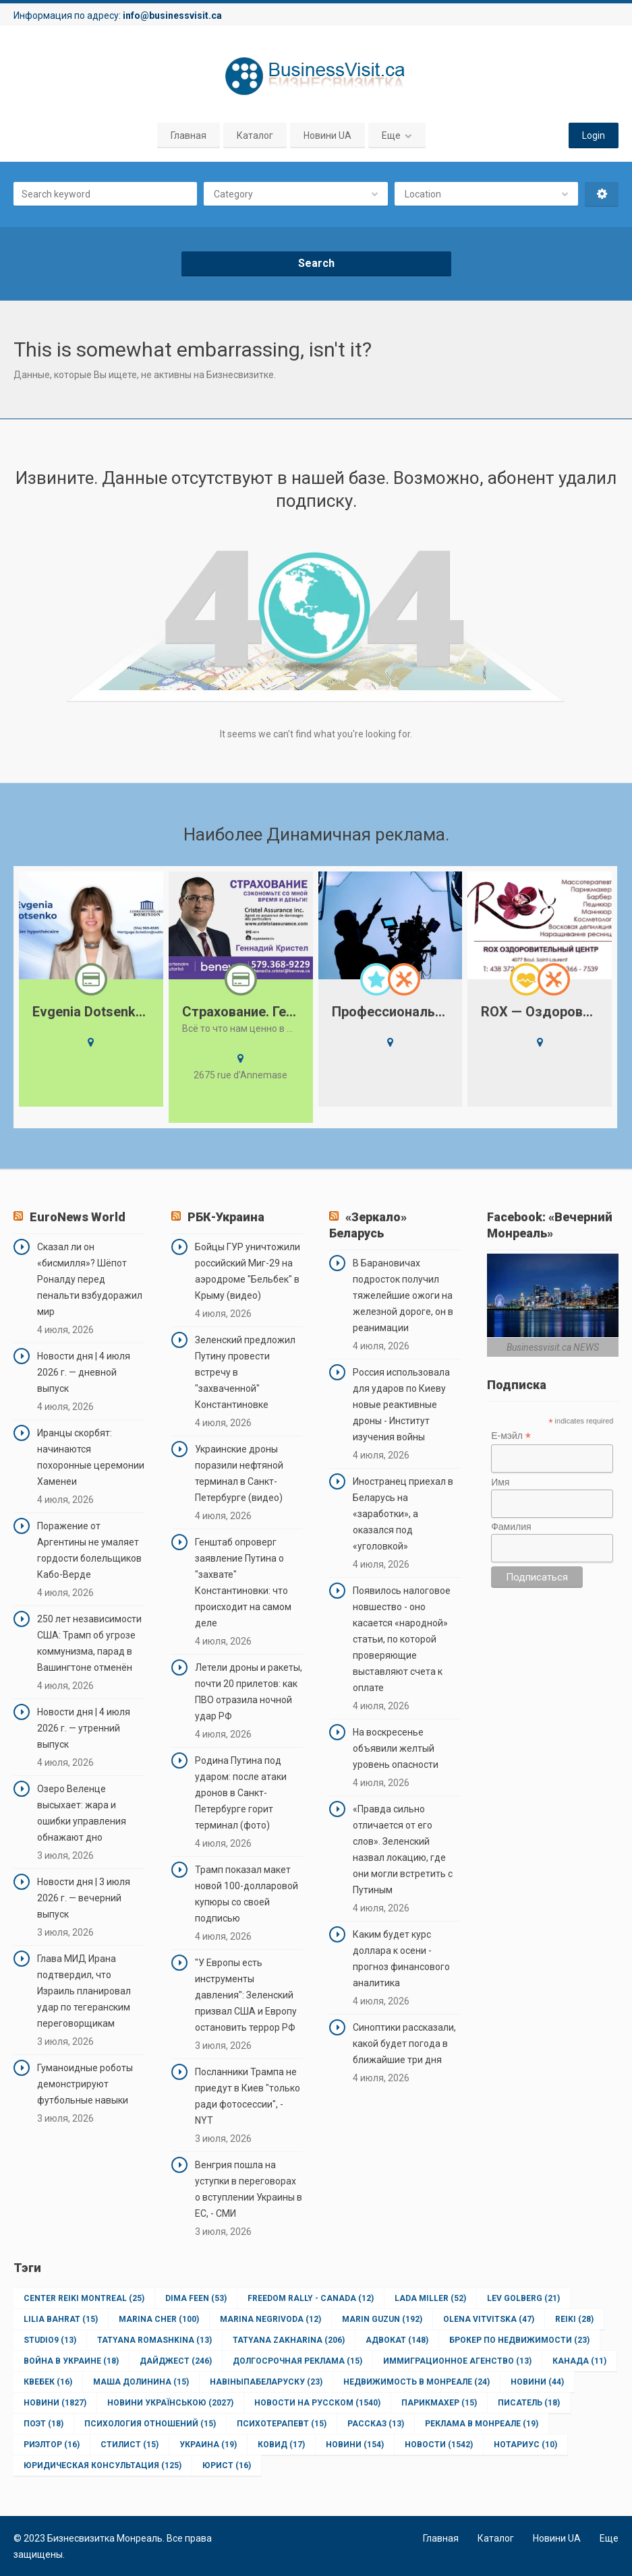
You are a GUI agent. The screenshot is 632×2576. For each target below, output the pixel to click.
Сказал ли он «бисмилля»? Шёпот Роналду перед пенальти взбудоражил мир (89, 1279)
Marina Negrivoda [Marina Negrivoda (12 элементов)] (270, 2319)
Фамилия (511, 1526)
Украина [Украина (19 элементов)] (208, 2444)
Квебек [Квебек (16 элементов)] (48, 2382)
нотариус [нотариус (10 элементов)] (525, 2444)
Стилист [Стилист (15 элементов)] (129, 2444)
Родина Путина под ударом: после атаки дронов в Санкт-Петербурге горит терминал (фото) (241, 1793)
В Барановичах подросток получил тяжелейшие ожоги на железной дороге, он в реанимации (403, 1295)
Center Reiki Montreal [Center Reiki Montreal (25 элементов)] (84, 2298)
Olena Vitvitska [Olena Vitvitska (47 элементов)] (488, 2319)
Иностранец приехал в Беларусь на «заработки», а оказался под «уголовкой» (403, 1514)
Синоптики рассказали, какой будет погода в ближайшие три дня (404, 2043)
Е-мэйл (511, 1436)
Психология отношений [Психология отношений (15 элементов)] (150, 2423)
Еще (391, 135)
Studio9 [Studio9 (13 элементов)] (50, 2340)
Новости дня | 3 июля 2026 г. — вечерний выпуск (83, 1898)
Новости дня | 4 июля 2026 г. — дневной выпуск (83, 1372)
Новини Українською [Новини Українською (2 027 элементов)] (170, 2403)
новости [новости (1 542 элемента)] (439, 2444)
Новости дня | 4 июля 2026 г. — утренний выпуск (83, 1728)
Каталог (255, 135)
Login (593, 135)
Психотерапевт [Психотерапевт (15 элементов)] (281, 2423)
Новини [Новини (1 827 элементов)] (55, 2403)
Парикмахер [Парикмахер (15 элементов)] (439, 2403)
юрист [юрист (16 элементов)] (226, 2465)
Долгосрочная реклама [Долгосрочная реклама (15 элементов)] (297, 2361)
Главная (188, 135)
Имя (500, 1482)
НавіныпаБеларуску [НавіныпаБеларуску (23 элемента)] (266, 2382)
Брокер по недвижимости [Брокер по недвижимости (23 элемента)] (519, 2340)
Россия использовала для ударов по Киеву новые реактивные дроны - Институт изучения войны (401, 1404)
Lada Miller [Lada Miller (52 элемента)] (430, 2298)
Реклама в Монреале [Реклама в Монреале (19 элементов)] (481, 2423)
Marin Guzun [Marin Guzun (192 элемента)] (382, 2319)
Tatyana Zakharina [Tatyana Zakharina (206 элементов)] (289, 2340)
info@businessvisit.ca (172, 15)
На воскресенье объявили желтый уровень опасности (395, 1748)
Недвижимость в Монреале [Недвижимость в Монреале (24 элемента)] (416, 2382)
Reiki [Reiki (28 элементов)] (574, 2319)
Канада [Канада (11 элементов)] (579, 2361)
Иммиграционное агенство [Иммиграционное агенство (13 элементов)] (457, 2361)
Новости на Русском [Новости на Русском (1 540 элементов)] (317, 2403)
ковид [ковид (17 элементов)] (281, 2444)
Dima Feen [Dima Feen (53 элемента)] (196, 2298)
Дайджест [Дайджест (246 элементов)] (176, 2361)
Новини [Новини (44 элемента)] (537, 2382)
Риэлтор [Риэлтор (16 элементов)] (52, 2444)
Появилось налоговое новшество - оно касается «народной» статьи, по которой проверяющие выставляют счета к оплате (402, 1639)
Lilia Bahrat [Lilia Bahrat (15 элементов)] (61, 2319)
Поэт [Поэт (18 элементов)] (43, 2423)
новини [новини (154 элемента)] (355, 2444)
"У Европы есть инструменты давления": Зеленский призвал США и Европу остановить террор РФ (246, 1995)
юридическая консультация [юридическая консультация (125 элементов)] (102, 2465)
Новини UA (327, 135)
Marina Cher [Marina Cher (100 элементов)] (159, 2319)
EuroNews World (77, 1217)
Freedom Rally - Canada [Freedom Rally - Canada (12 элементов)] (311, 2298)
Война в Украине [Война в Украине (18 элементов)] (71, 2361)
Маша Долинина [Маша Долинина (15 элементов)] (141, 2382)
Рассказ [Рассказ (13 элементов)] (375, 2423)
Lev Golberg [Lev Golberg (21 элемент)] (523, 2298)
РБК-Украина (226, 1217)
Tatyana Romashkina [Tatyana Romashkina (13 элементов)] (154, 2340)
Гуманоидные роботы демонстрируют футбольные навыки (85, 2084)
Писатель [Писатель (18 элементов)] (529, 2403)
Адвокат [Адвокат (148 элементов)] (397, 2340)
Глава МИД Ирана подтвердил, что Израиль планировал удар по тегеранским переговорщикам (84, 1991)
